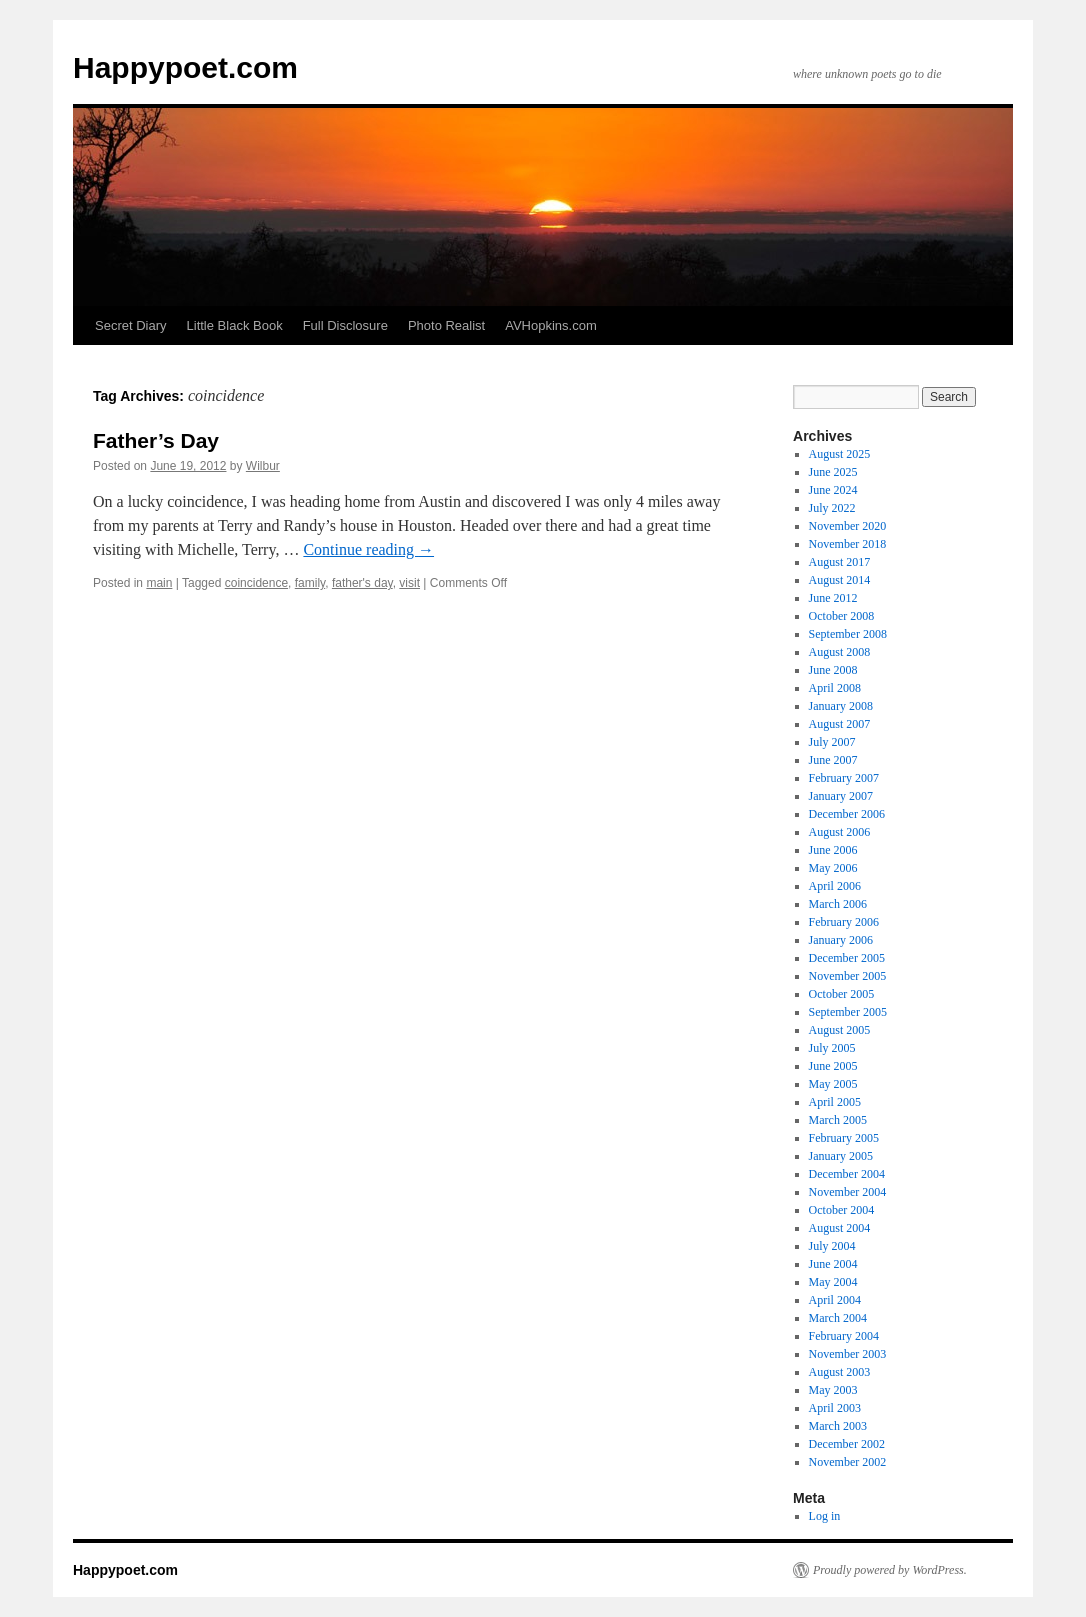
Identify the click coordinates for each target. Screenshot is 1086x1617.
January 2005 (841, 1156)
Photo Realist (446, 325)
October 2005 (842, 994)
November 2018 (848, 544)
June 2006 (833, 850)
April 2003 (835, 1408)
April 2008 (835, 688)
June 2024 (833, 490)
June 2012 (833, 598)
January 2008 (841, 706)
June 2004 (833, 1264)
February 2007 (844, 778)
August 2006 (840, 832)
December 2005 (847, 958)
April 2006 (835, 886)
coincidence (256, 583)
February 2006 (844, 922)
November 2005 (848, 976)
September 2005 (848, 1012)
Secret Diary (131, 325)
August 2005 (840, 1030)
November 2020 (848, 526)
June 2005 (833, 1066)
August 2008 (840, 652)
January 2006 (841, 940)
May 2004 (833, 1282)
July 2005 (832, 1048)
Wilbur (263, 466)
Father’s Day (156, 440)
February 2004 (844, 1336)
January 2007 (841, 796)
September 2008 (848, 634)
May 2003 (833, 1390)
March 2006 (838, 904)
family (310, 583)
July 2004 (832, 1246)
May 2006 (833, 868)
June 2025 (833, 472)
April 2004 (835, 1300)
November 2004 (848, 1192)
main (159, 583)
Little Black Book (235, 325)
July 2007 (832, 742)
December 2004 (847, 1174)
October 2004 (842, 1210)
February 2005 (844, 1138)
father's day (362, 583)
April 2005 (835, 1102)
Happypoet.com (185, 67)
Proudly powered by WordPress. (890, 1570)
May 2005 (833, 1084)
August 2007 (840, 724)
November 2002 (848, 1462)
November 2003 (848, 1354)
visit (409, 583)
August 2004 (840, 1228)
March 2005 (838, 1120)
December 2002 (847, 1444)
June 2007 (833, 760)
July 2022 (832, 508)
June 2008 (833, 670)
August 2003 (840, 1372)
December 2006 (847, 814)
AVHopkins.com (551, 325)
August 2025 (840, 454)
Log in (825, 1516)
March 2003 (838, 1426)
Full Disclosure (345, 325)
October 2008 (842, 616)
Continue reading (368, 549)
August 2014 (840, 580)
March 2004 (838, 1318)
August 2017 (840, 562)
